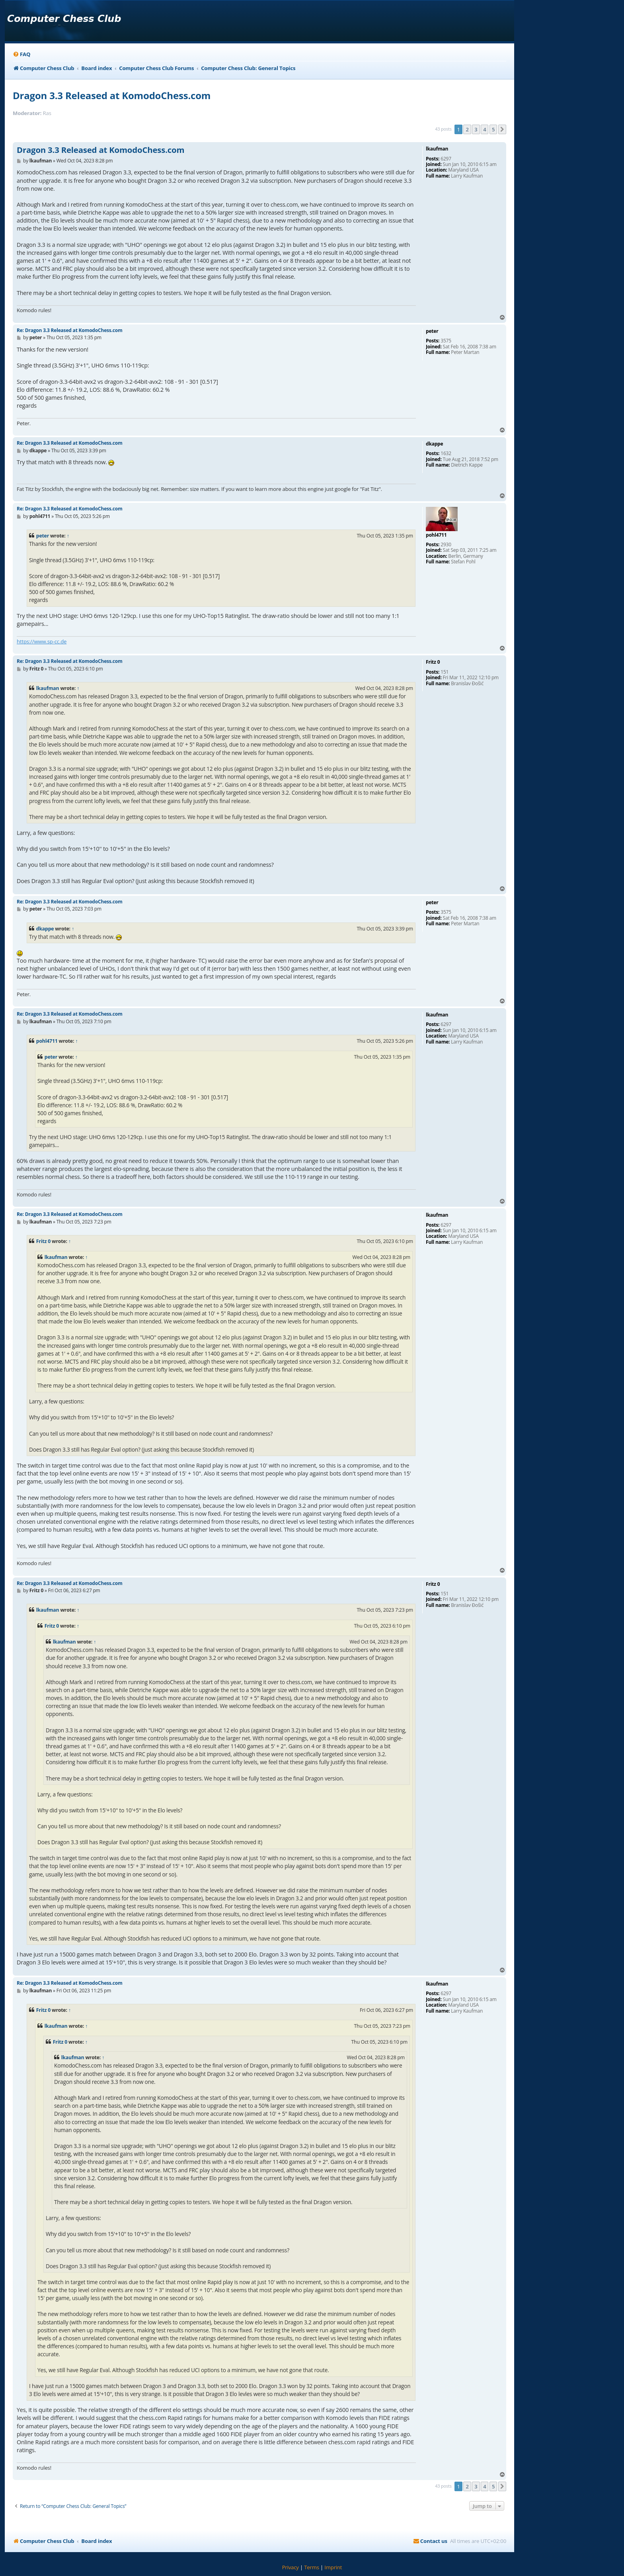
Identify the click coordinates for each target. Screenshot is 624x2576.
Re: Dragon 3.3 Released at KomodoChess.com (70, 330)
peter (42, 535)
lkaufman (47, 688)
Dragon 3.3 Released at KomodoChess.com (112, 95)
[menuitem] (21, 54)
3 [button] (475, 129)
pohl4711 (47, 1041)
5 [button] (493, 129)
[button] (502, 129)
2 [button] (467, 129)
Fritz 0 (43, 1241)
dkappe (45, 928)
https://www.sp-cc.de (41, 641)
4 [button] (484, 129)
